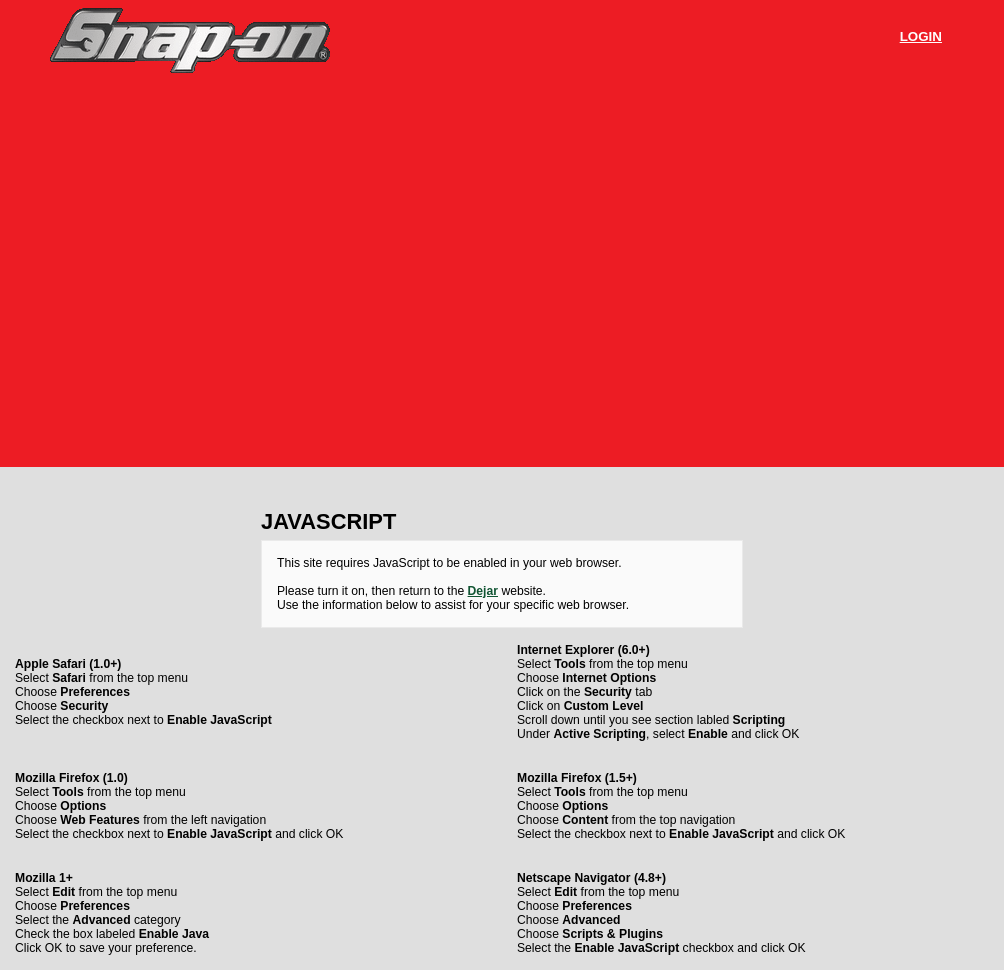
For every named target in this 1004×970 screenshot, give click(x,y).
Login (921, 36)
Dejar (483, 591)
